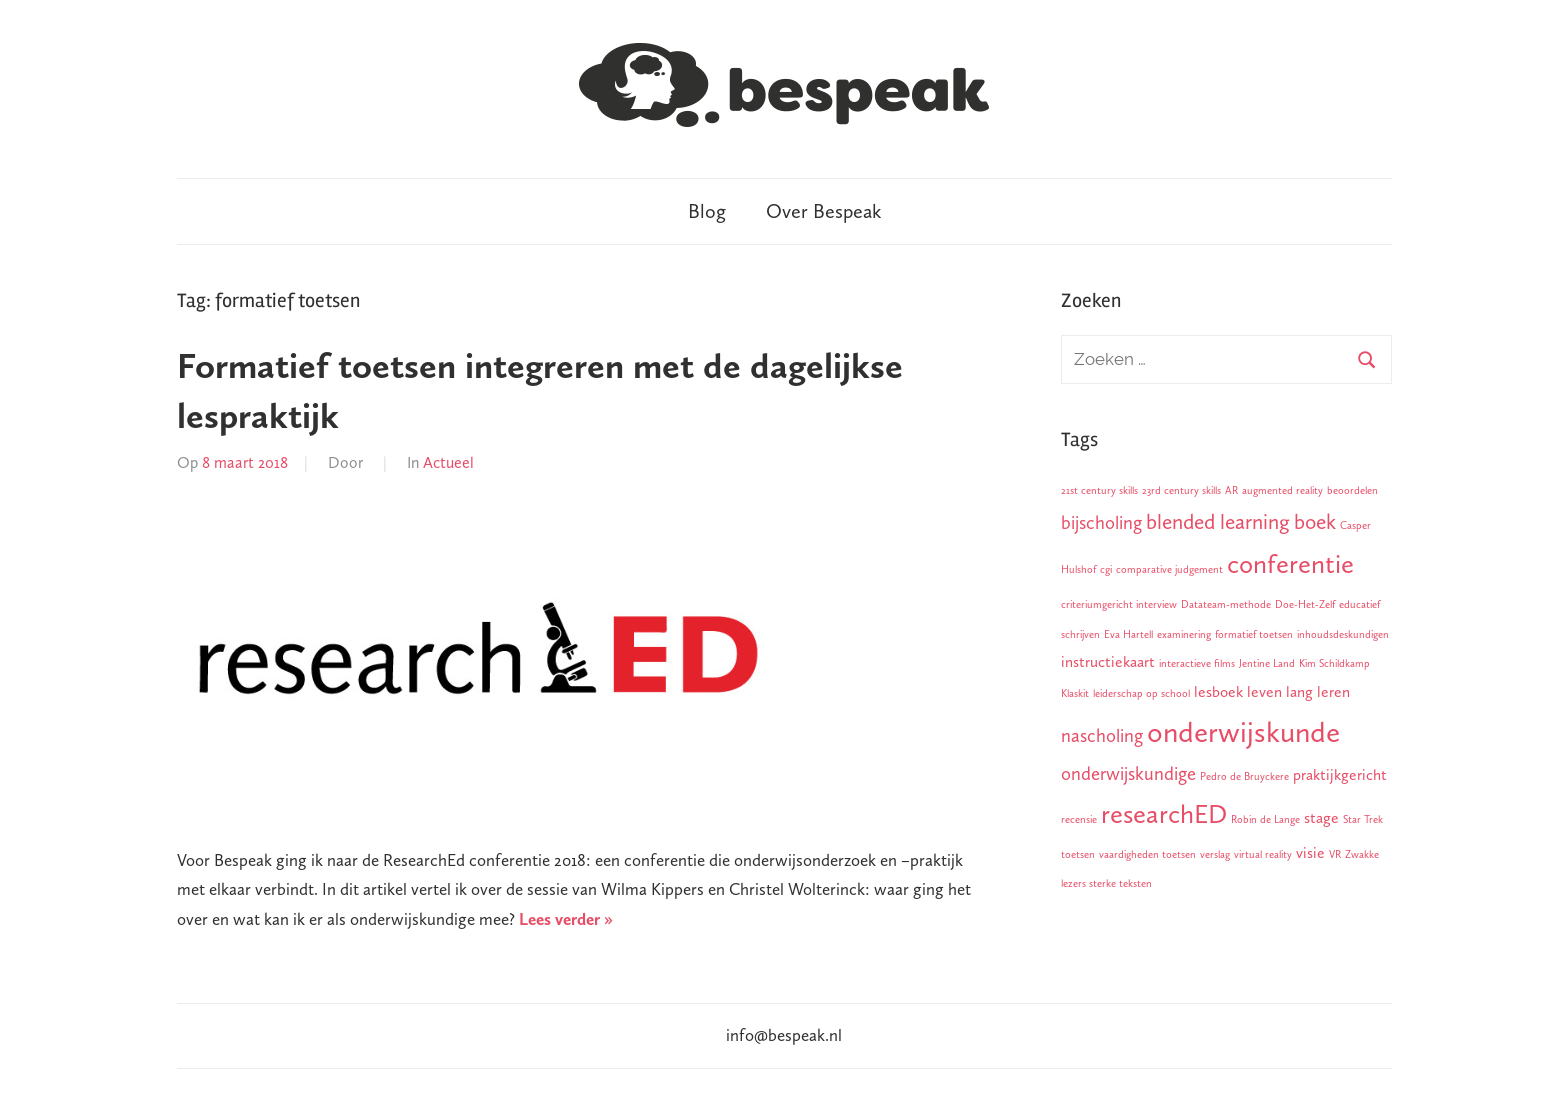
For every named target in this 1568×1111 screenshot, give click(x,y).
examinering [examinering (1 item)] (1184, 634)
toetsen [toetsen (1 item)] (1078, 854)
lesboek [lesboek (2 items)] (1218, 691)
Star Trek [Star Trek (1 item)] (1363, 819)
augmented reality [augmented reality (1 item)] (1282, 490)
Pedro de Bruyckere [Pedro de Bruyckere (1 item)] (1244, 776)
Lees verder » (566, 919)
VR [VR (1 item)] (1335, 854)
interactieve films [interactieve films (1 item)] (1197, 663)
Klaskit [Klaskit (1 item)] (1075, 693)
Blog (707, 211)
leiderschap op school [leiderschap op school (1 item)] (1141, 693)
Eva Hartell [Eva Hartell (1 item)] (1128, 634)
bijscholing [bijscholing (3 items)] (1101, 522)
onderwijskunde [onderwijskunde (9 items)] (1243, 732)
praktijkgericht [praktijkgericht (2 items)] (1340, 774)
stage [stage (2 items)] (1321, 817)
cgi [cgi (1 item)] (1106, 569)
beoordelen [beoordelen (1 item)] (1352, 490)
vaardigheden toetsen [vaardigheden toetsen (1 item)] (1147, 854)
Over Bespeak (823, 211)
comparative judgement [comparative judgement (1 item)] (1169, 569)
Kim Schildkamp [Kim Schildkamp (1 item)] (1334, 663)
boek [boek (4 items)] (1315, 522)
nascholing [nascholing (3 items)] (1102, 735)
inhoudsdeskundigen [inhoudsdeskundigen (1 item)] (1343, 634)
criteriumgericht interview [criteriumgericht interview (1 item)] (1119, 604)
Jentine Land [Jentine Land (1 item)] (1267, 663)
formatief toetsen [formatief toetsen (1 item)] (1254, 634)
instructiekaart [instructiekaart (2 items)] (1108, 661)
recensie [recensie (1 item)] (1079, 819)
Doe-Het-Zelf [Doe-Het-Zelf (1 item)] (1305, 604)
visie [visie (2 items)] (1310, 852)
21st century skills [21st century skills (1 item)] (1099, 490)
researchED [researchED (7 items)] (1164, 814)
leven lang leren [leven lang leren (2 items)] (1298, 691)
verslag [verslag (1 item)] (1215, 854)
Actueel (448, 462)
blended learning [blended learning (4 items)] (1218, 522)
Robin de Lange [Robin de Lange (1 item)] (1265, 819)
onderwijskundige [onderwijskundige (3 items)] (1128, 773)
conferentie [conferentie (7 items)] (1290, 564)
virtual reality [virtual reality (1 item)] (1263, 854)
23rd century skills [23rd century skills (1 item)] (1181, 490)
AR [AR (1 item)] (1231, 490)
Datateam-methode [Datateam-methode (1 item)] (1226, 604)
